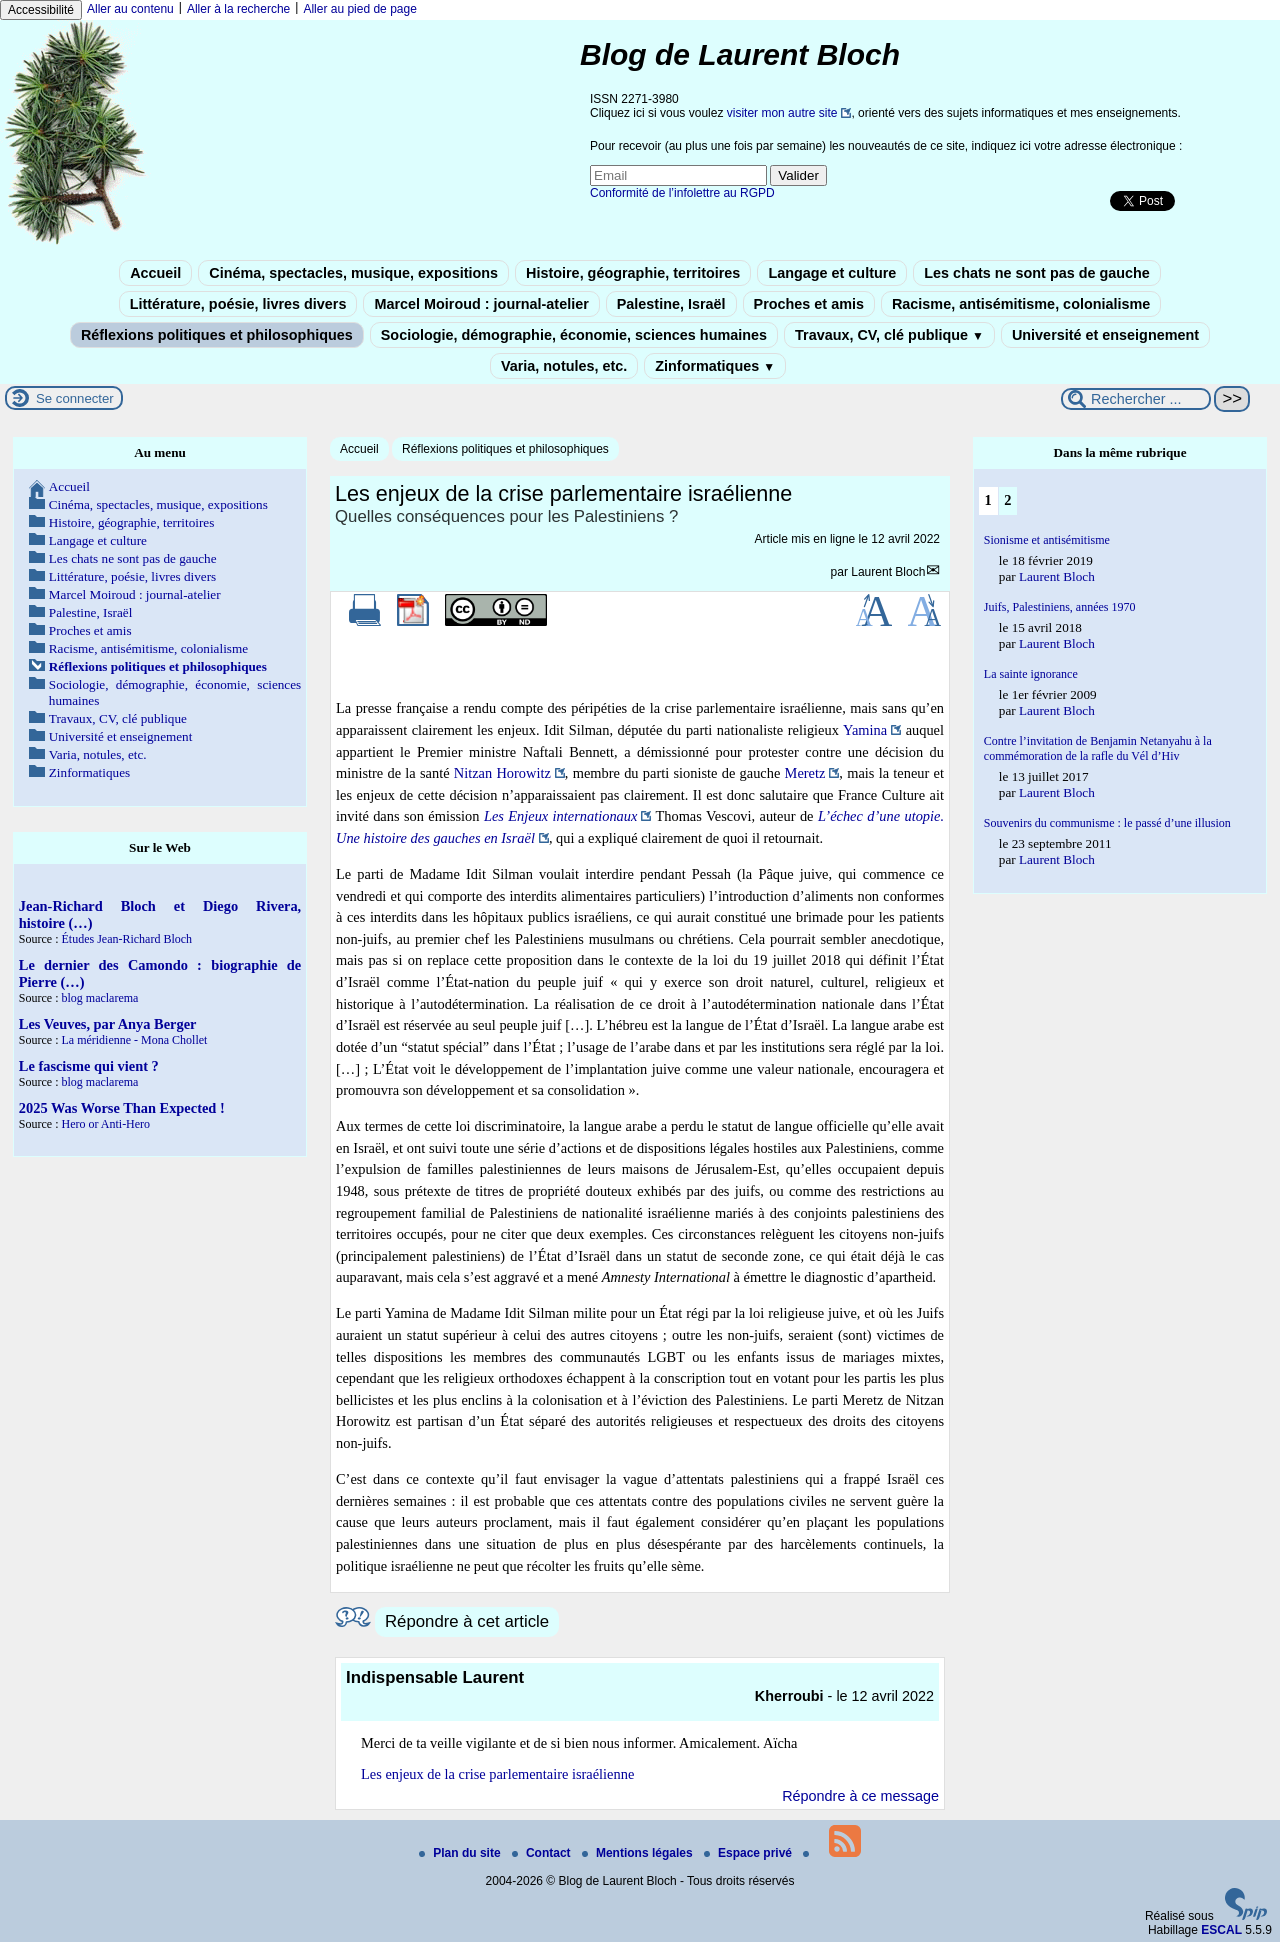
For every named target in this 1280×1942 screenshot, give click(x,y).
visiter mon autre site (782, 113)
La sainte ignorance (1031, 674)
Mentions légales (639, 1853)
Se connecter (75, 398)
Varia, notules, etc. (564, 366)
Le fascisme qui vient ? (89, 1066)
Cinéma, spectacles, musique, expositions (353, 273)
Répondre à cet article (467, 1621)
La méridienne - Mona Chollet (134, 1040)
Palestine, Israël (671, 304)
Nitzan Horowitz (502, 773)
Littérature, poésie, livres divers (238, 304)
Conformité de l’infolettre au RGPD (682, 193)
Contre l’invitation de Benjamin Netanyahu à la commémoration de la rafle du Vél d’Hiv (1098, 748)
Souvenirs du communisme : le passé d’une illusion (1107, 823)
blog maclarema (99, 998)
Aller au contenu (130, 9)
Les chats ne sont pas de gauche (1037, 273)
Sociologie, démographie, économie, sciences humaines (574, 335)
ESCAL (1221, 1930)
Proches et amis (809, 304)
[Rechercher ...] (1136, 399)
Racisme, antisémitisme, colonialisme (1021, 304)
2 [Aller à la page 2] (1007, 500)
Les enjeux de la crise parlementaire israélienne (497, 1774)
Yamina (865, 730)
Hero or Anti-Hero (105, 1124)
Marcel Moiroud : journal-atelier (481, 304)
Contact (543, 1853)
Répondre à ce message (860, 1796)
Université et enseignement (1105, 335)
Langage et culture (832, 273)
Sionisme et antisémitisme (1047, 540)
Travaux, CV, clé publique (889, 335)
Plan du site (461, 1853)
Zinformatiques (715, 366)
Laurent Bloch (888, 572)
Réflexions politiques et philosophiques (217, 335)
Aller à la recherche (238, 9)
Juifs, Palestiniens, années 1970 (1060, 607)
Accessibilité (41, 10)
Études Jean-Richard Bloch (126, 939)
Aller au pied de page (359, 9)
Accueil (155, 273)
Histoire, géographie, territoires (633, 273)
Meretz (805, 773)
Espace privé (749, 1853)
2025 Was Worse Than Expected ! (122, 1108)
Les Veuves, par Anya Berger (108, 1024)
